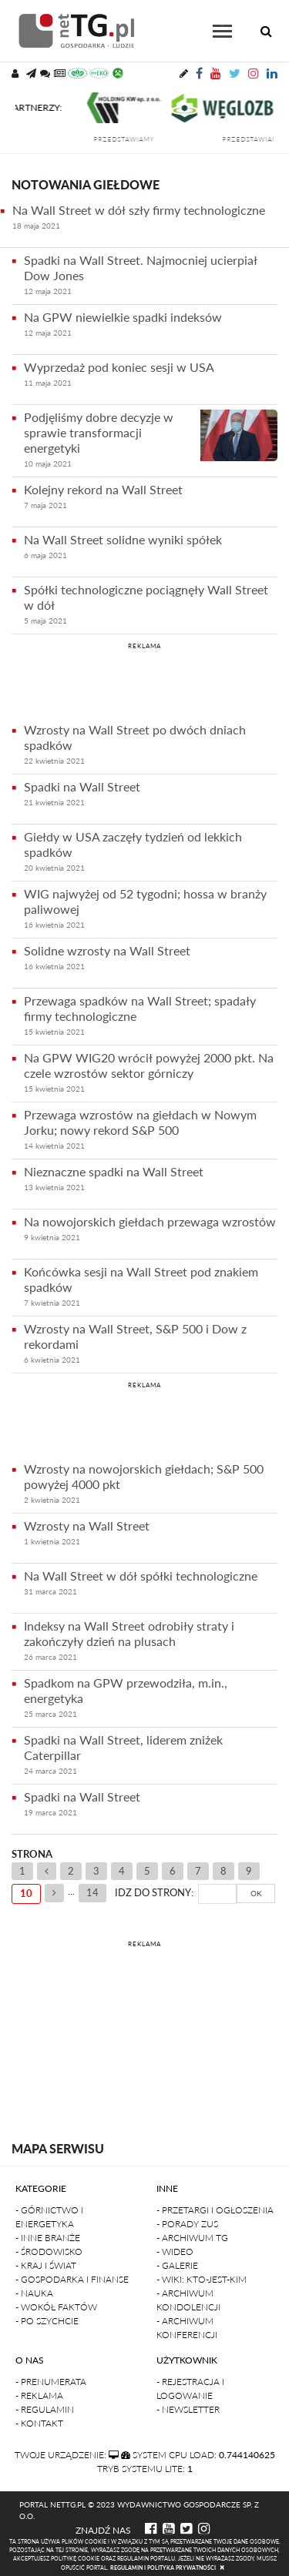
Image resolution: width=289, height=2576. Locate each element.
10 (26, 1893)
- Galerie (177, 2265)
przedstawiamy (139, 139)
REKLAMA (144, 646)
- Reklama (39, 2395)
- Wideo (174, 2251)
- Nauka (34, 2293)
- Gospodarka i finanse (72, 2279)
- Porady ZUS (187, 2224)
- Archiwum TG (192, 2237)
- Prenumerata (50, 2381)
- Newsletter (188, 2409)
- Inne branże (47, 2237)
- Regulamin (44, 2409)
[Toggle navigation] (222, 31)
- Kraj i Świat (45, 2265)
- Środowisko (48, 2251)
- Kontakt (39, 2423)
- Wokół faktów (56, 2307)
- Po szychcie (47, 2321)
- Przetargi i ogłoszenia (215, 2210)
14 (92, 1892)
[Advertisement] (144, 680)
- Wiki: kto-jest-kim (201, 2279)
